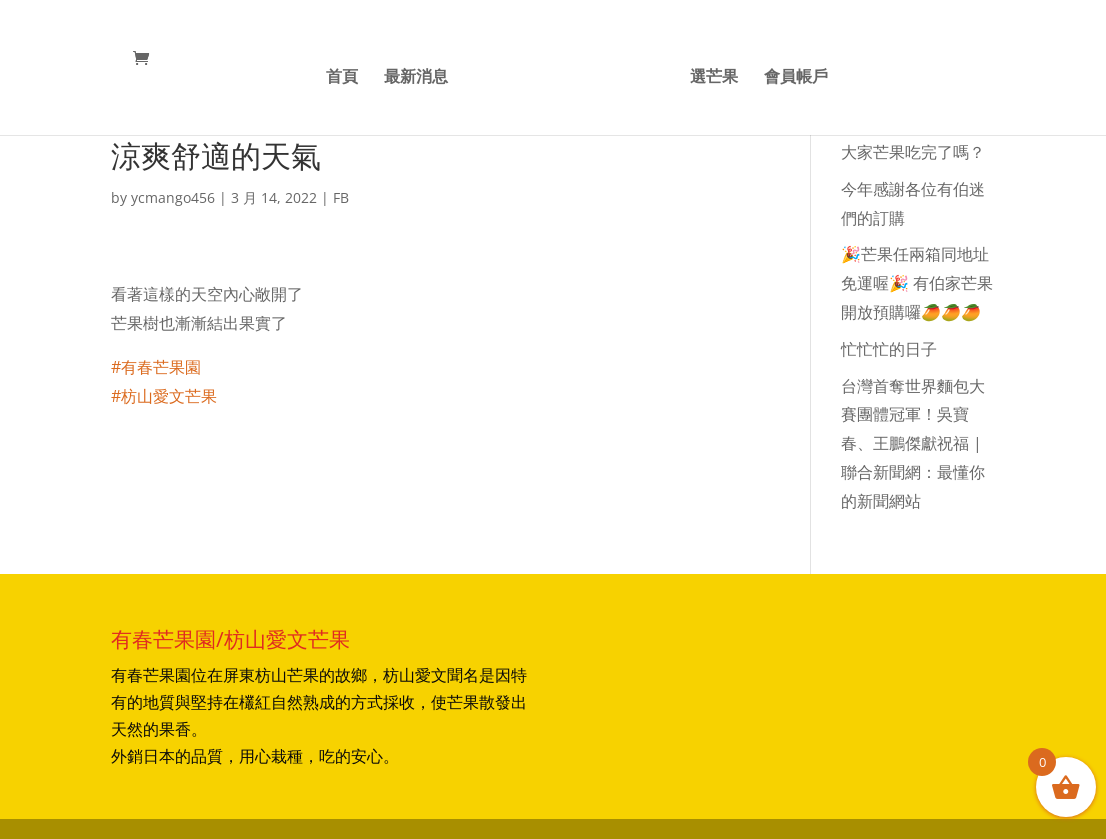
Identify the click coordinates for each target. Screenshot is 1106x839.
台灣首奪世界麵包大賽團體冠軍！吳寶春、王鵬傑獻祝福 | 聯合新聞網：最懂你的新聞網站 (913, 443)
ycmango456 (173, 197)
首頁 (342, 78)
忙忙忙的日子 (889, 349)
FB (341, 197)
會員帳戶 (796, 78)
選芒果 (714, 78)
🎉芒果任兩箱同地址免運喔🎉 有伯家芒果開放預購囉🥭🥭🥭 (917, 283)
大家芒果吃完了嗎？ (913, 152)
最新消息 (416, 78)
